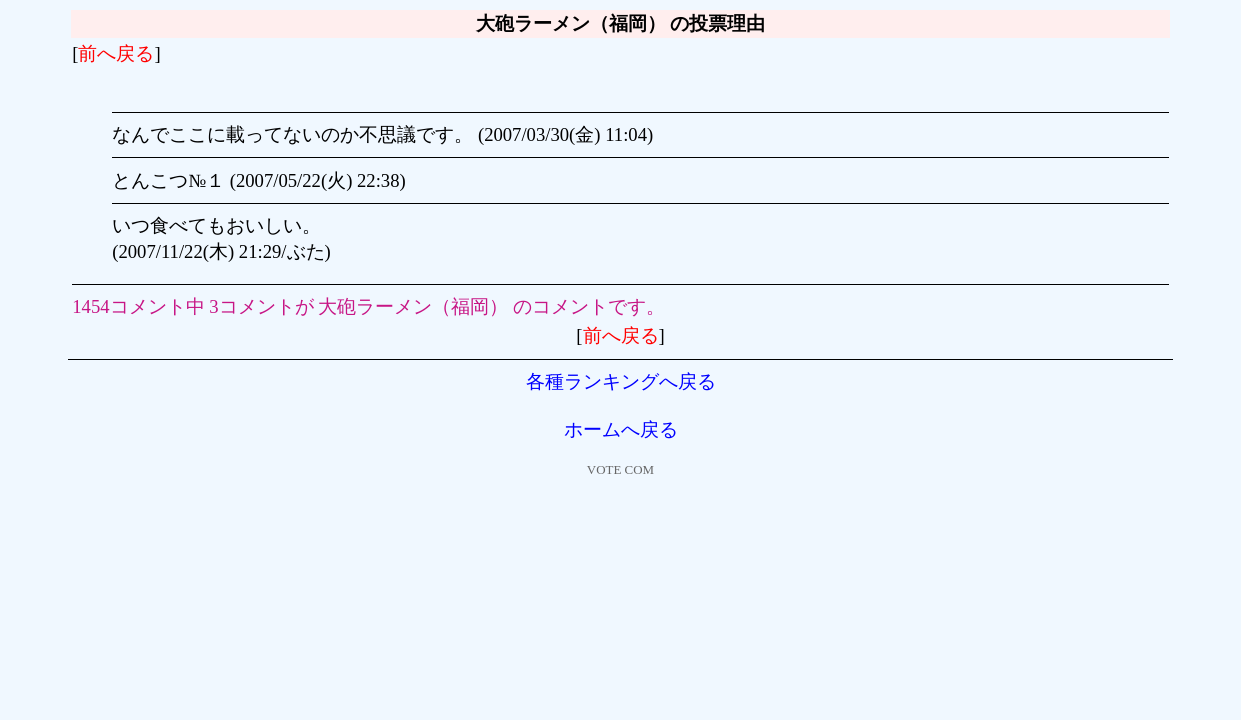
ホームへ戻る (621, 429)
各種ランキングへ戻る (621, 381)
